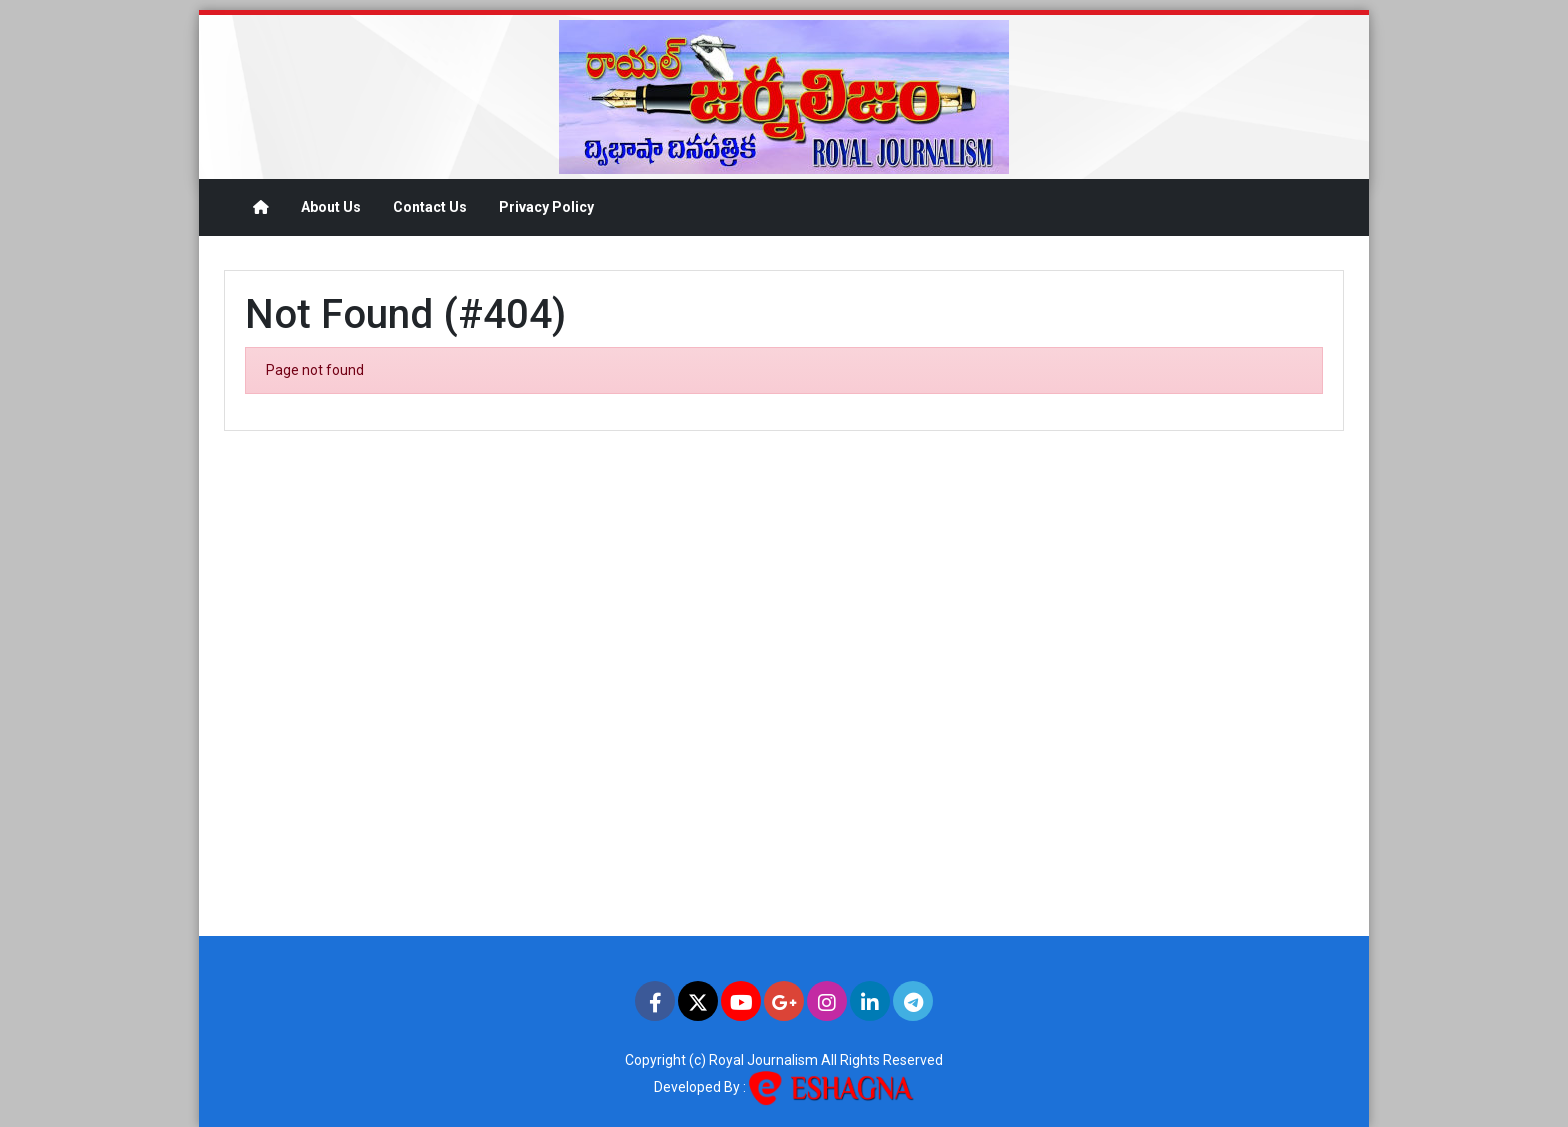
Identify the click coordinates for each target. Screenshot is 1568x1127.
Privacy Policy (546, 207)
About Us (331, 207)
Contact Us (430, 207)
